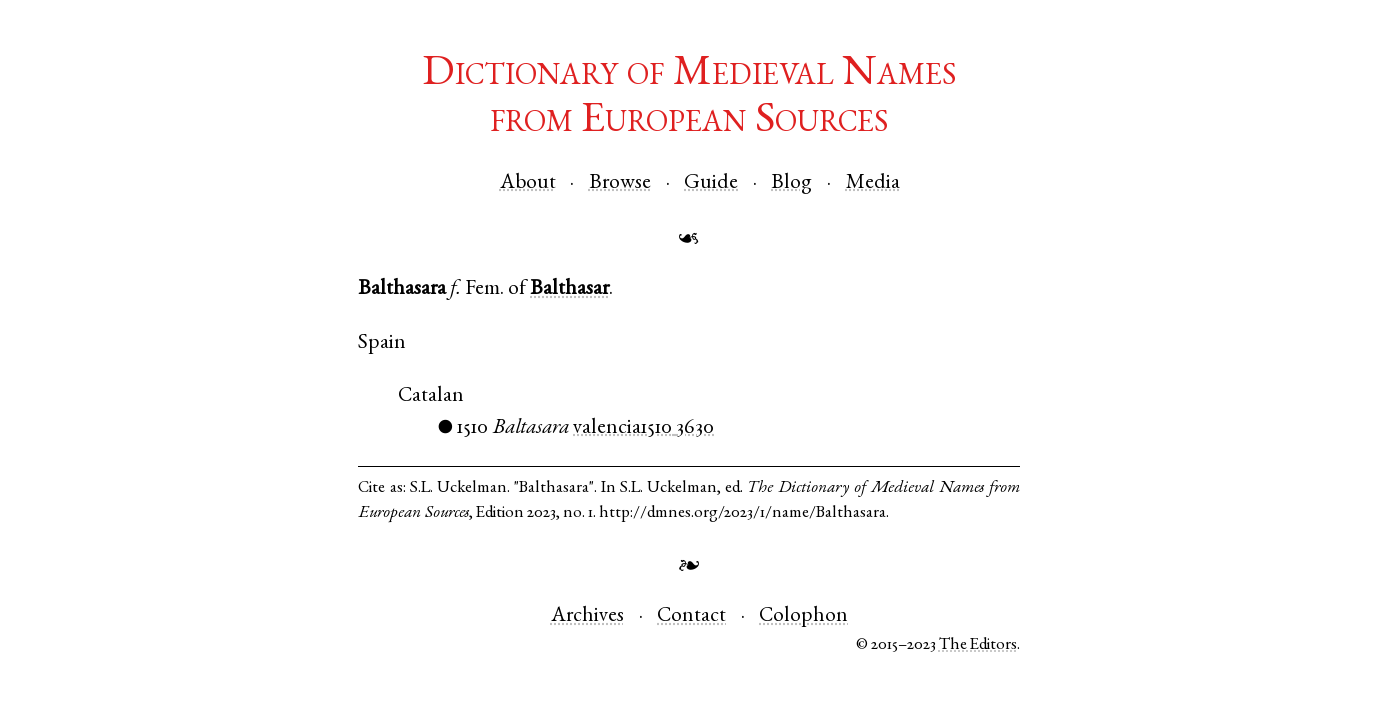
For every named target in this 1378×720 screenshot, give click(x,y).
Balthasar (569, 289)
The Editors (978, 645)
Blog (791, 183)
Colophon (803, 616)
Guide (711, 183)
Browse (620, 183)
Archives (587, 616)
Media (873, 183)
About (528, 183)
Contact (691, 616)
